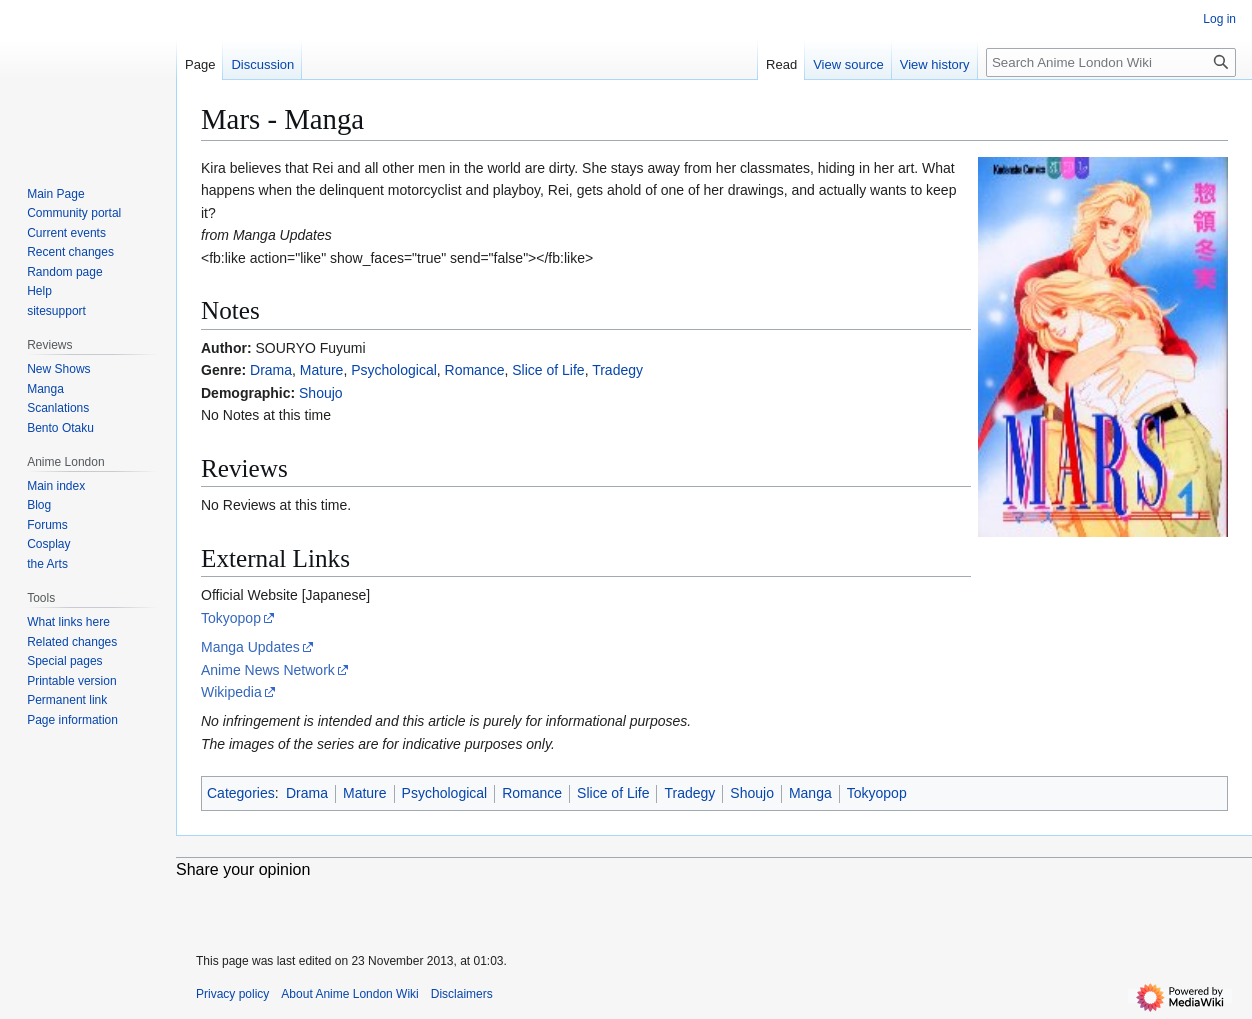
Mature (322, 370)
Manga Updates (250, 647)
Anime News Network (268, 670)
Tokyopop (231, 618)
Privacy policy (232, 994)
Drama (271, 370)
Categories (241, 793)
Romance (475, 370)
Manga (810, 793)
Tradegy (617, 370)
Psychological (394, 370)
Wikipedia (231, 692)
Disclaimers (462, 994)
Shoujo (321, 393)
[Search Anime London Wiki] (1111, 62)
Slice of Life (548, 370)
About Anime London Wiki (349, 994)
